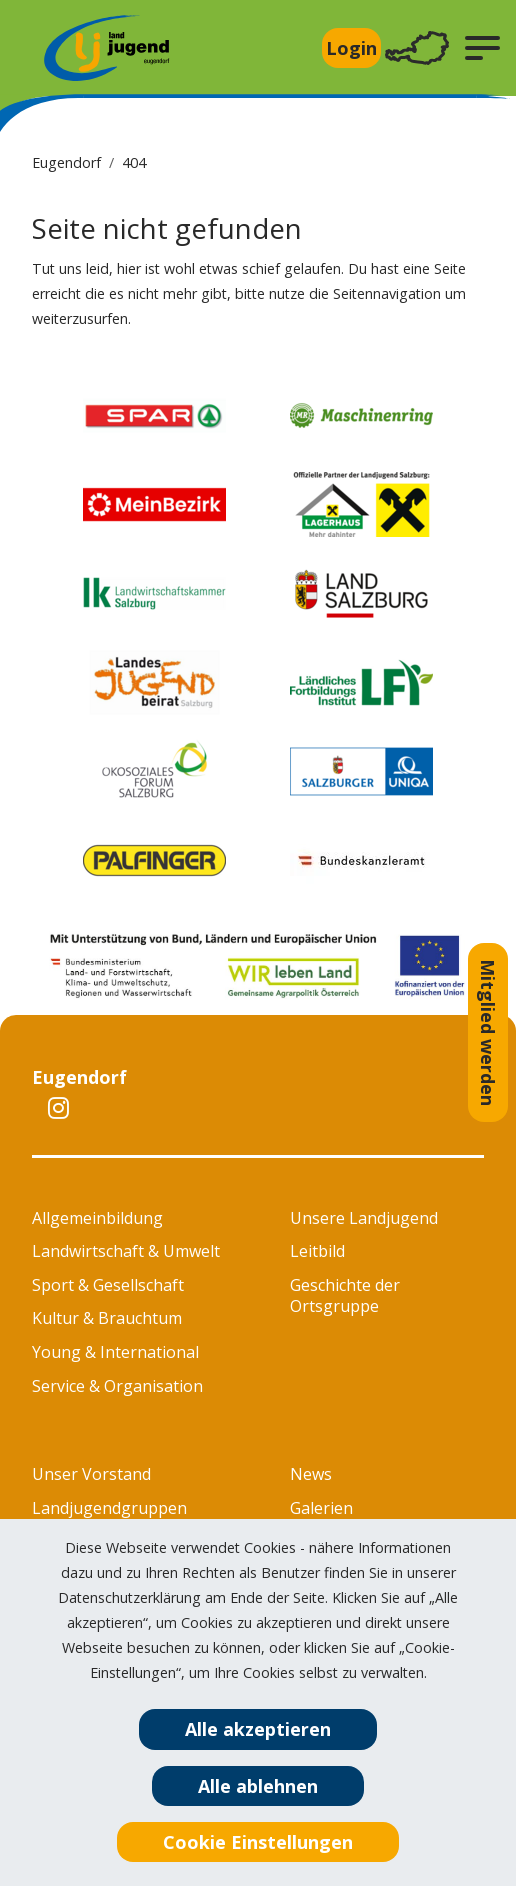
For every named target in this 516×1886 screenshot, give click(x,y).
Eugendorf (66, 162)
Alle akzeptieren (258, 1729)
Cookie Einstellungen (258, 1842)
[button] (482, 48)
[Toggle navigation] (417, 48)
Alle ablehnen (258, 1786)
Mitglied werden (488, 1032)
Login (351, 48)
